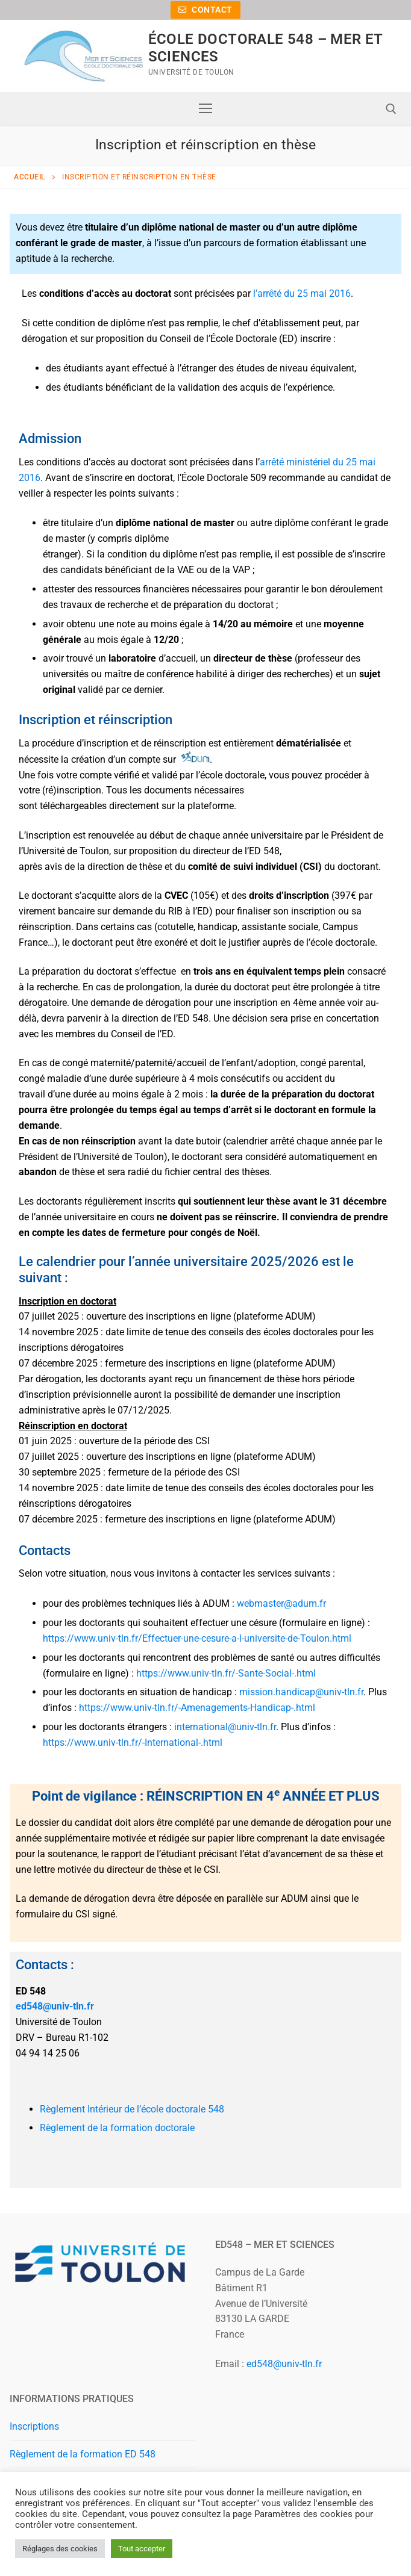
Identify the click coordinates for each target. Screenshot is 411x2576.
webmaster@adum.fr (281, 1603)
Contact (205, 9)
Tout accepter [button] (141, 2548)
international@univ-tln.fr (225, 1727)
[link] (49, 1316)
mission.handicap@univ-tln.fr (301, 1692)
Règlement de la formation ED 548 (82, 2454)
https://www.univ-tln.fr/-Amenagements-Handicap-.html (198, 1707)
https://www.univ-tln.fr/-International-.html (134, 1742)
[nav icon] (205, 109)
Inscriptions (34, 2426)
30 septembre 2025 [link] (60, 1472)
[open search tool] (391, 109)
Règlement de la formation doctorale (117, 2128)
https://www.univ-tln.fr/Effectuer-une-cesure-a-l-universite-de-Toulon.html (198, 1638)
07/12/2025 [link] (143, 1410)
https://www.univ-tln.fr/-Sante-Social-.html (227, 1673)
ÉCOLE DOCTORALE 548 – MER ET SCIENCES (265, 48)
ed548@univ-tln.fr (55, 2006)
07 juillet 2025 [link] (49, 1316)
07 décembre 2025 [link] (58, 1363)
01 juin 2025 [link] (45, 1441)
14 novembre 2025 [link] (58, 1332)
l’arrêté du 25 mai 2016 (302, 293)
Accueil (29, 177)
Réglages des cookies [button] (60, 2548)
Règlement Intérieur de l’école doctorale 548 (132, 2109)
